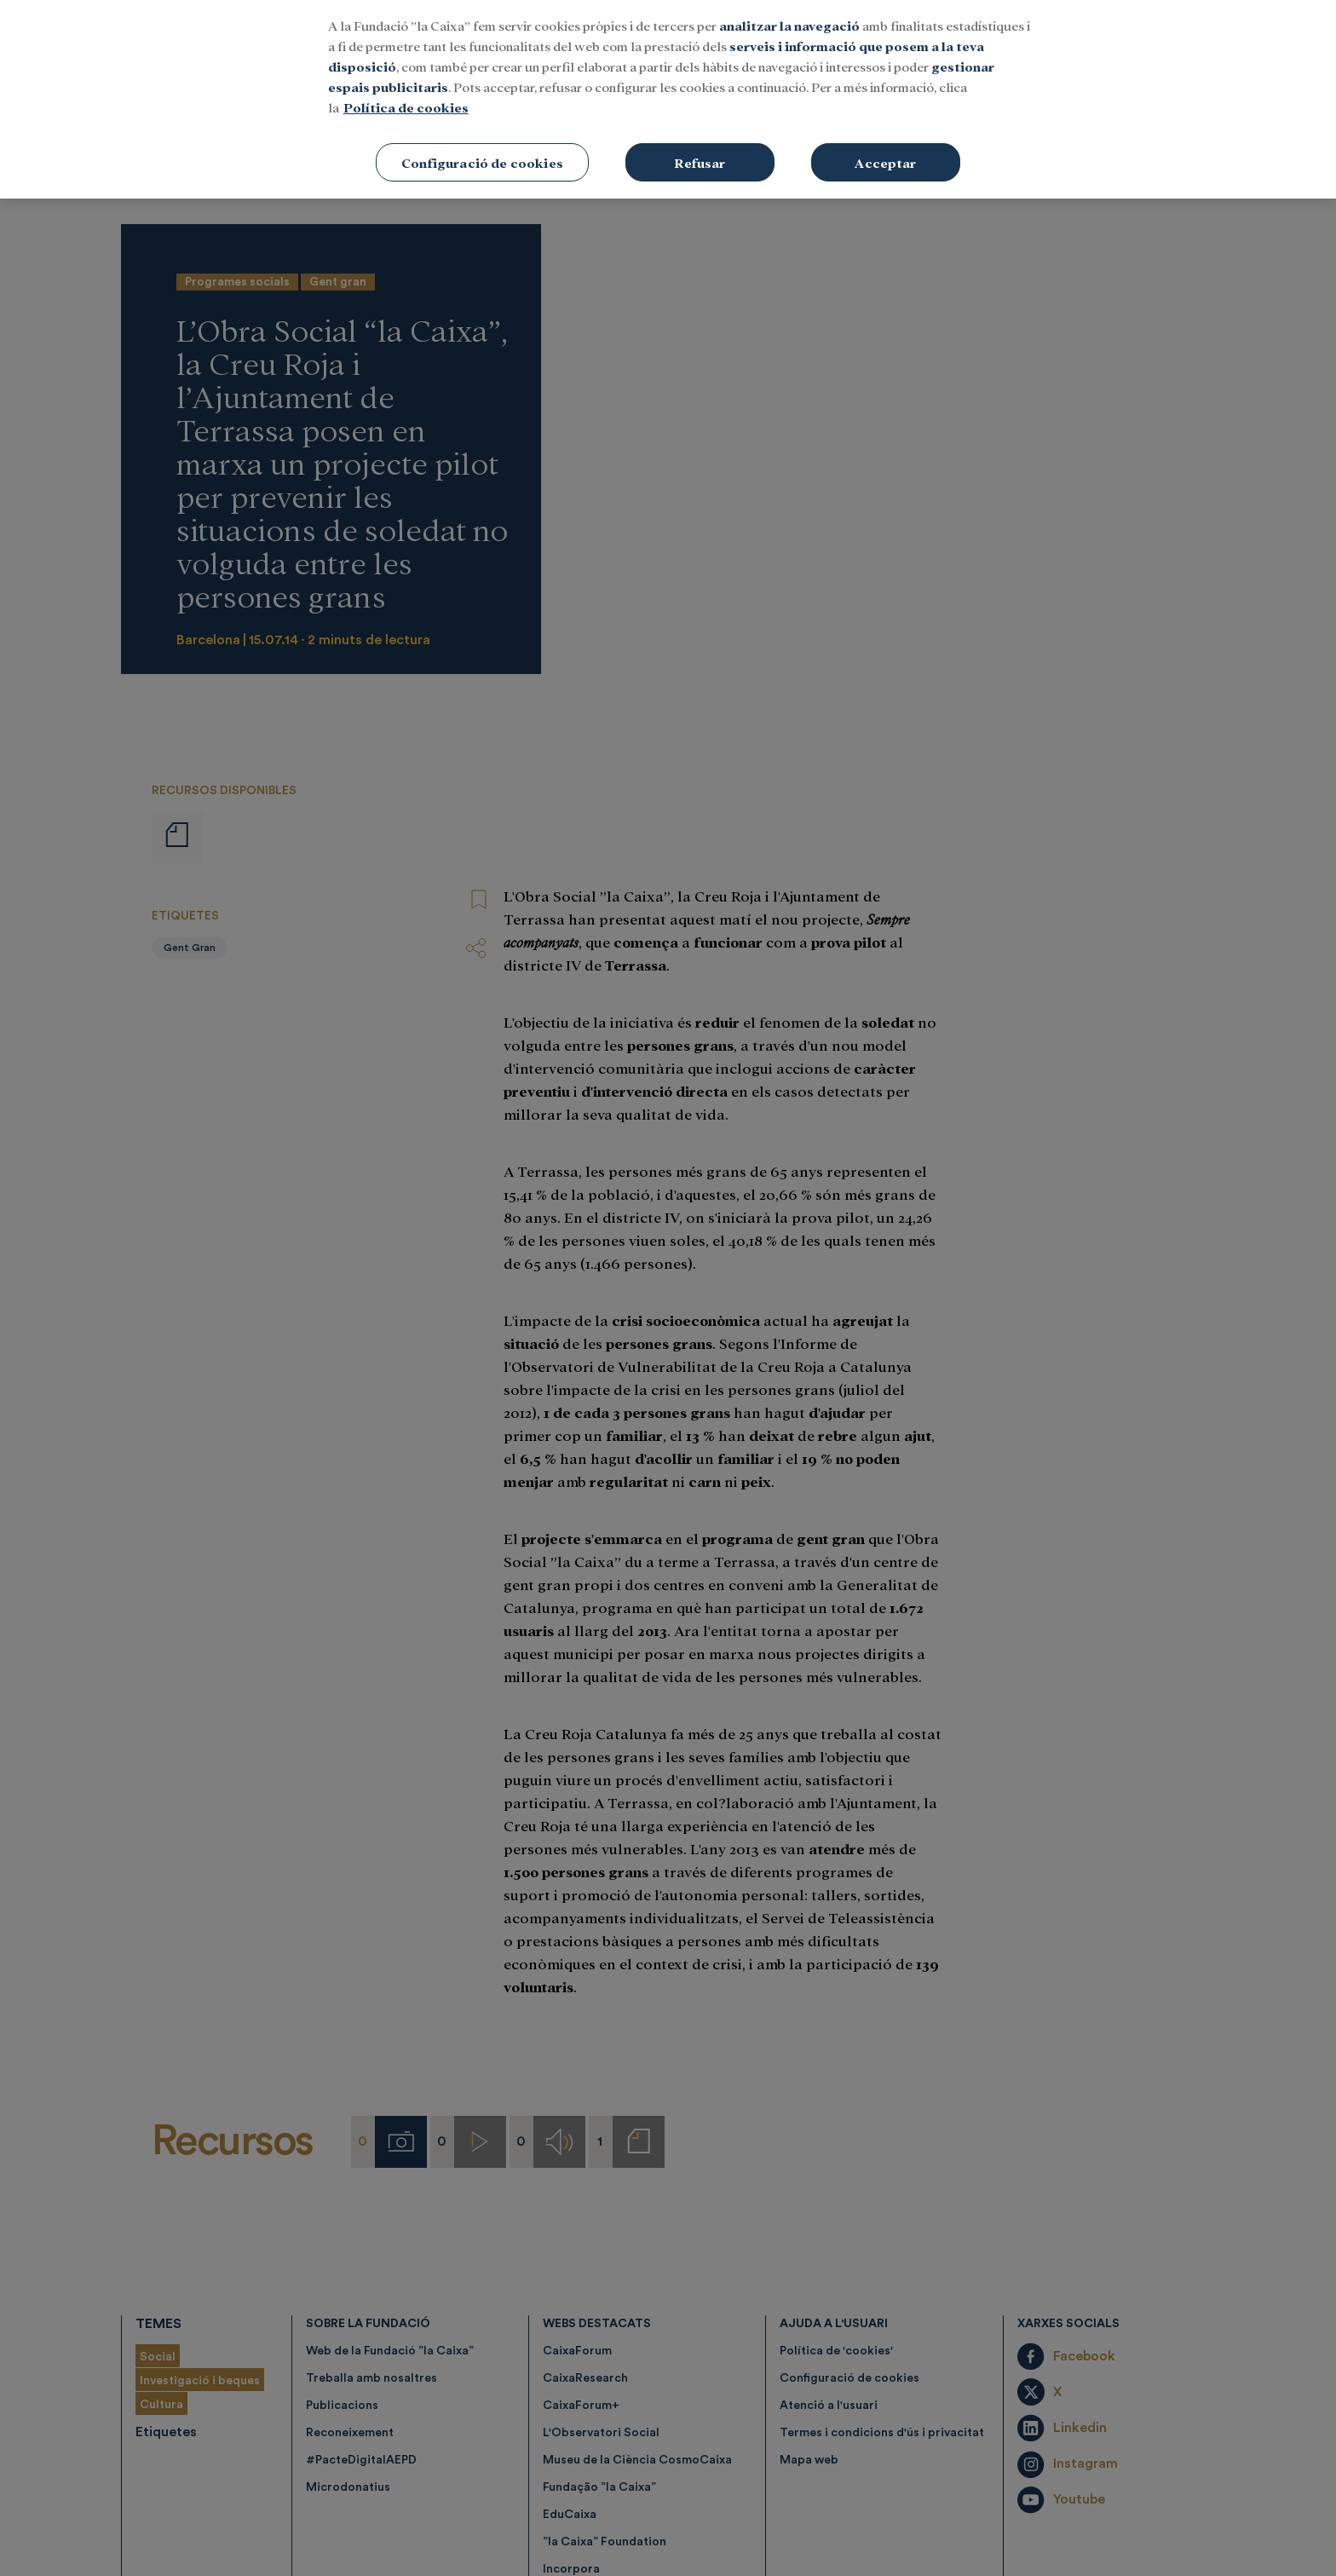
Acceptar (885, 131)
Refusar (699, 131)
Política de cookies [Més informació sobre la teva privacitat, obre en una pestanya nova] (406, 75)
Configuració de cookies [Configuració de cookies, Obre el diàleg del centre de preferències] (482, 131)
